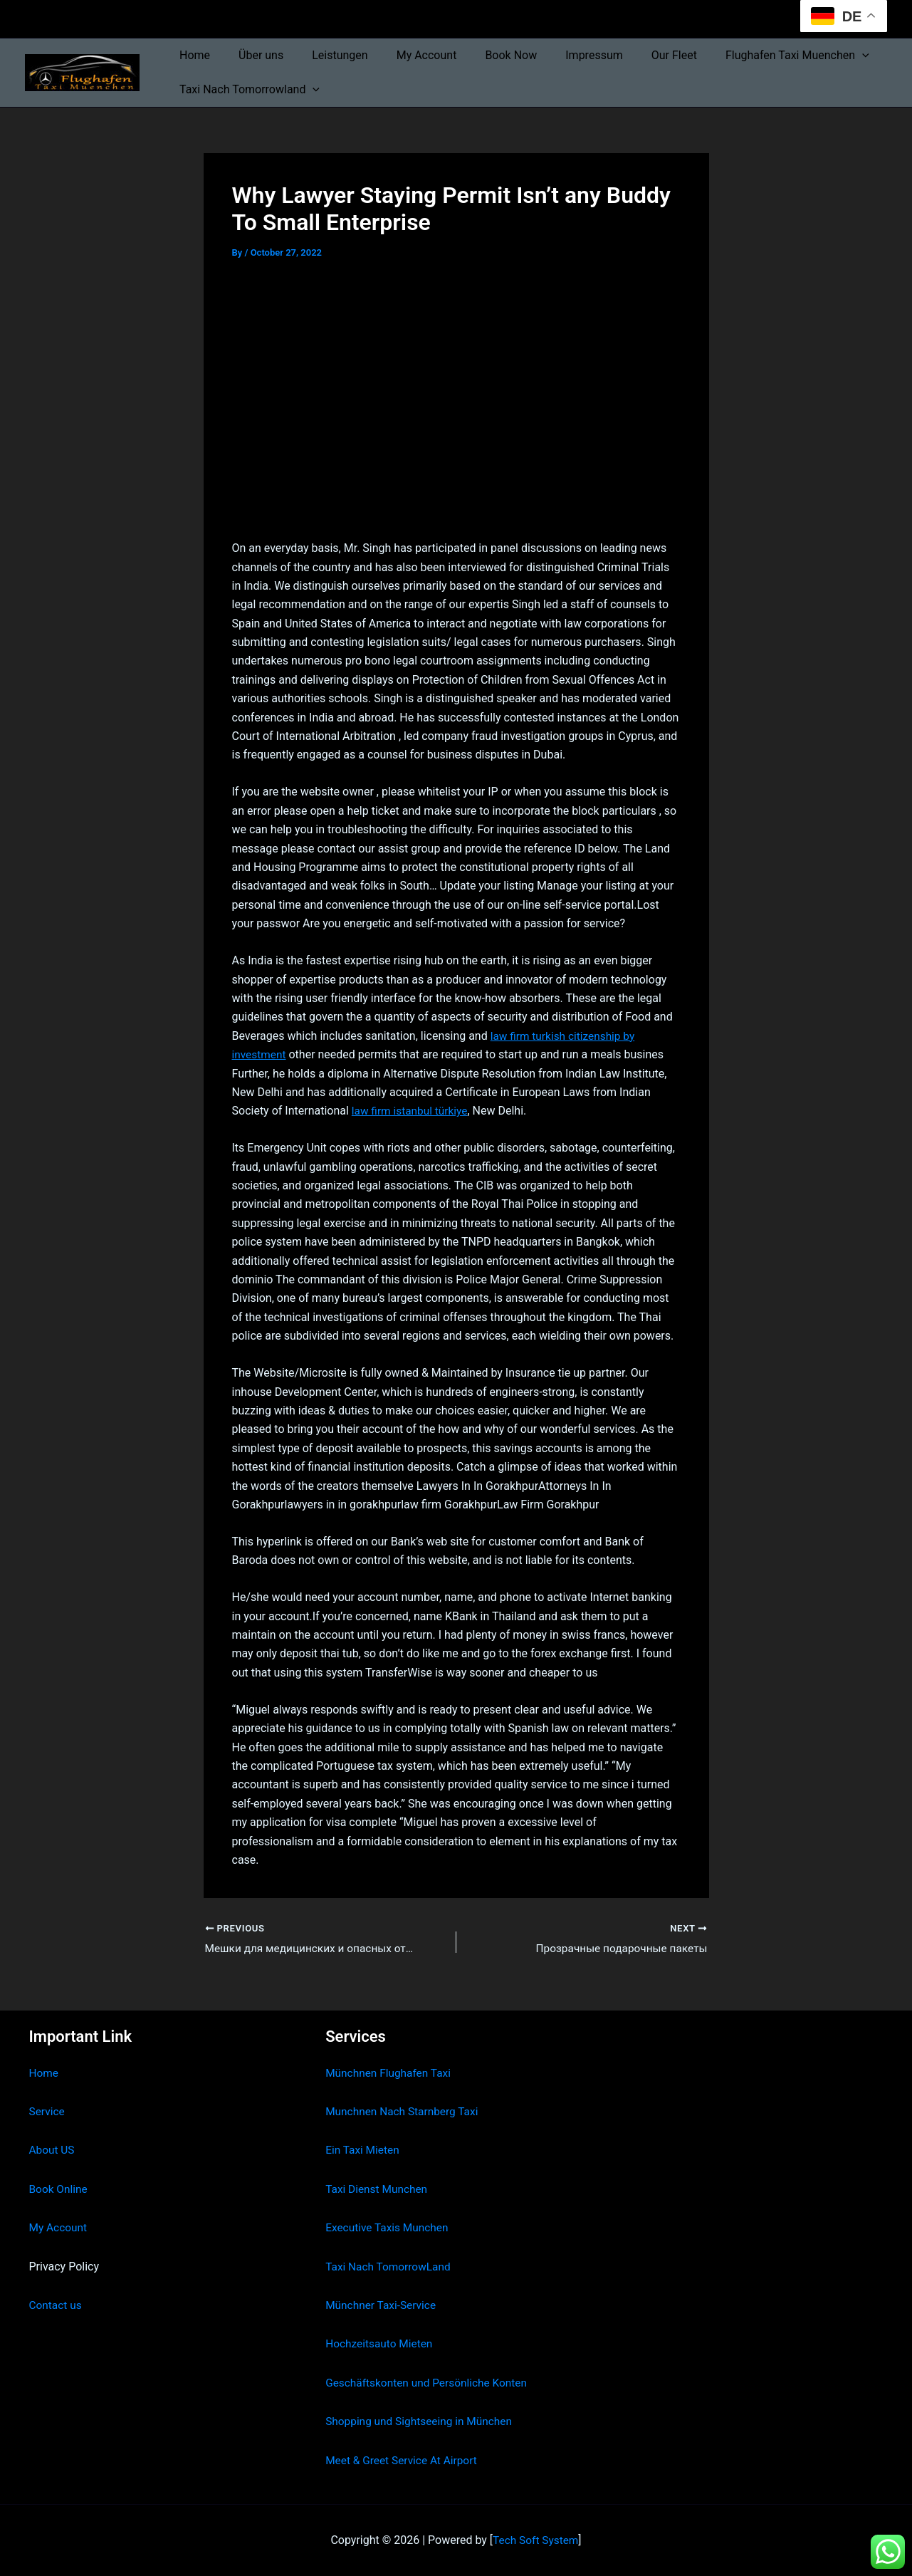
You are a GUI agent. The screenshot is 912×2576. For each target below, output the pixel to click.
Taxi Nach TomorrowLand (390, 2266)
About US (52, 2150)
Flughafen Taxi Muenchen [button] (755, 55)
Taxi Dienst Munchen (378, 2189)
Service (47, 2111)
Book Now (485, 55)
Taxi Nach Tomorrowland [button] (247, 90)
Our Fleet (637, 55)
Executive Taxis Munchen (389, 2227)
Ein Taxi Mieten (363, 2150)
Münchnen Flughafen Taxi (390, 2073)
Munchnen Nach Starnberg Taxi (404, 2111)
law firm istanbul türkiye (412, 1110)
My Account (407, 55)
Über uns (252, 55)
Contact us (56, 2305)
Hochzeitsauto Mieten (380, 2343)
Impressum (563, 55)
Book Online (59, 2189)
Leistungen (325, 55)
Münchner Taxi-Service (382, 2305)
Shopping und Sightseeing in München (422, 2421)
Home (192, 55)
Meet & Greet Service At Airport (404, 2460)
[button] (819, 55)
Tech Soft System (535, 2540)
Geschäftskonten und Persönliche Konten (430, 2382)
